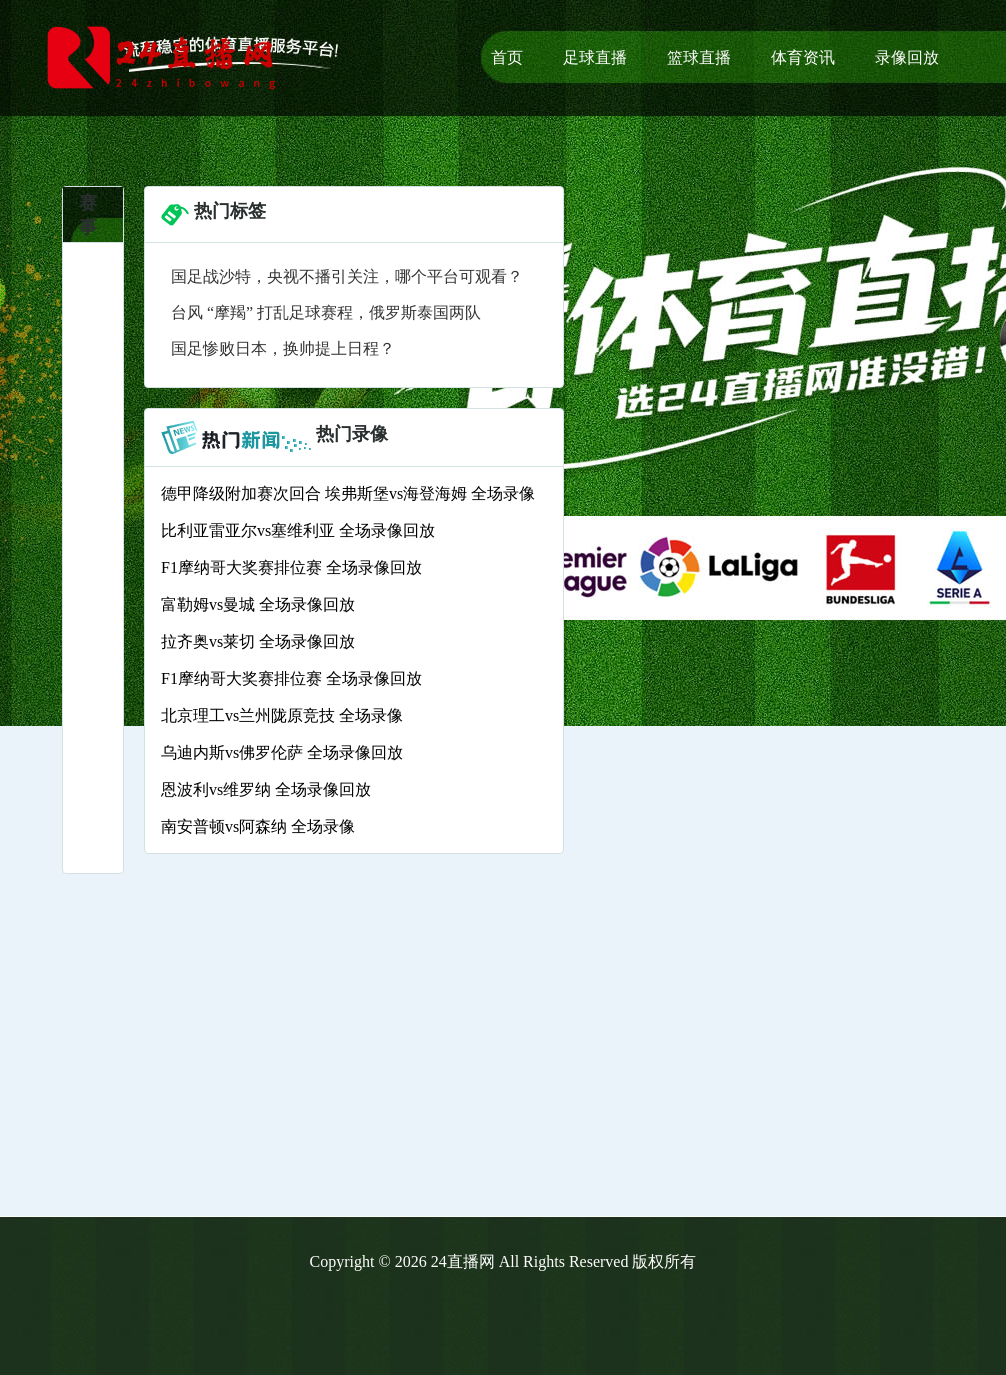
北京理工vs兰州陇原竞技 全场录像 (282, 715)
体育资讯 (803, 57)
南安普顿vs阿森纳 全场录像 (258, 826)
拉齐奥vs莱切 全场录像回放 (258, 641)
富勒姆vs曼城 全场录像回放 (258, 604)
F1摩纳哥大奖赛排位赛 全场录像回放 (291, 567)
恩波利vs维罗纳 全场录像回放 (266, 789)
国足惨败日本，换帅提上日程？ (283, 348)
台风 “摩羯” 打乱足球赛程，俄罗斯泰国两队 (326, 312)
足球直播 (595, 57)
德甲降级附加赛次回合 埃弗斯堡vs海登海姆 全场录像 (348, 493)
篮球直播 (699, 57)
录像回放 (907, 57)
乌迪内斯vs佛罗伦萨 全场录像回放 (282, 752)
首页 (507, 57)
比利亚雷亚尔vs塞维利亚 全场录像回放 (298, 530)
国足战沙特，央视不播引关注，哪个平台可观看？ (347, 276)
